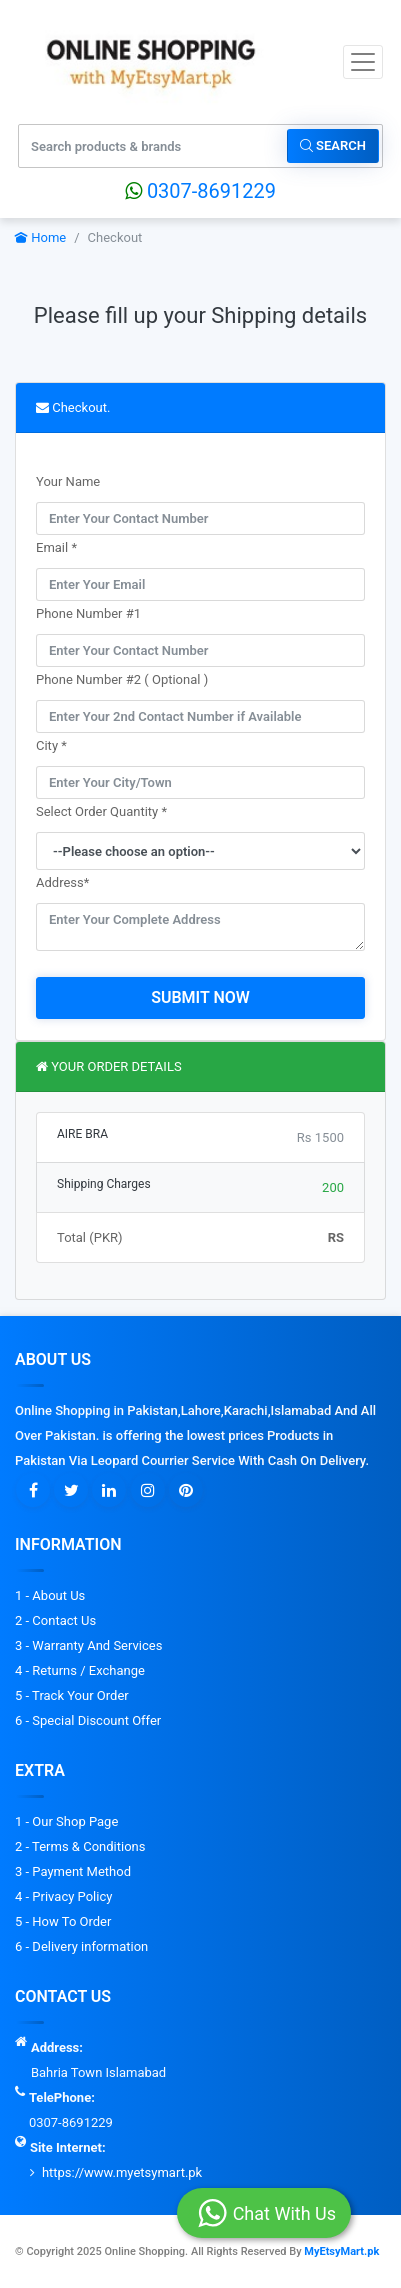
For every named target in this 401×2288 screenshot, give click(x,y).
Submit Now (200, 997)
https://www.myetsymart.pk (122, 2172)
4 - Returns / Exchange (80, 1670)
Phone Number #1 (88, 613)
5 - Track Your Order (72, 1695)
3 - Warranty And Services (88, 1645)
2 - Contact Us (55, 1620)
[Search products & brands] (153, 146)
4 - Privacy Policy (63, 1896)
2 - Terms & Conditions (80, 1846)
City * (51, 745)
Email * (56, 547)
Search (333, 145)
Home (40, 237)
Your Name (68, 481)
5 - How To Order (63, 1921)
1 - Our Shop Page (66, 1821)
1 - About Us (50, 1595)
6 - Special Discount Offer (88, 1720)
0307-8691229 (200, 191)
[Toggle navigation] (363, 62)
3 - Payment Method (73, 1871)
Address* (62, 882)
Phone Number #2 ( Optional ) (122, 679)
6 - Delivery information (81, 1946)
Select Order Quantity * (101, 811)
